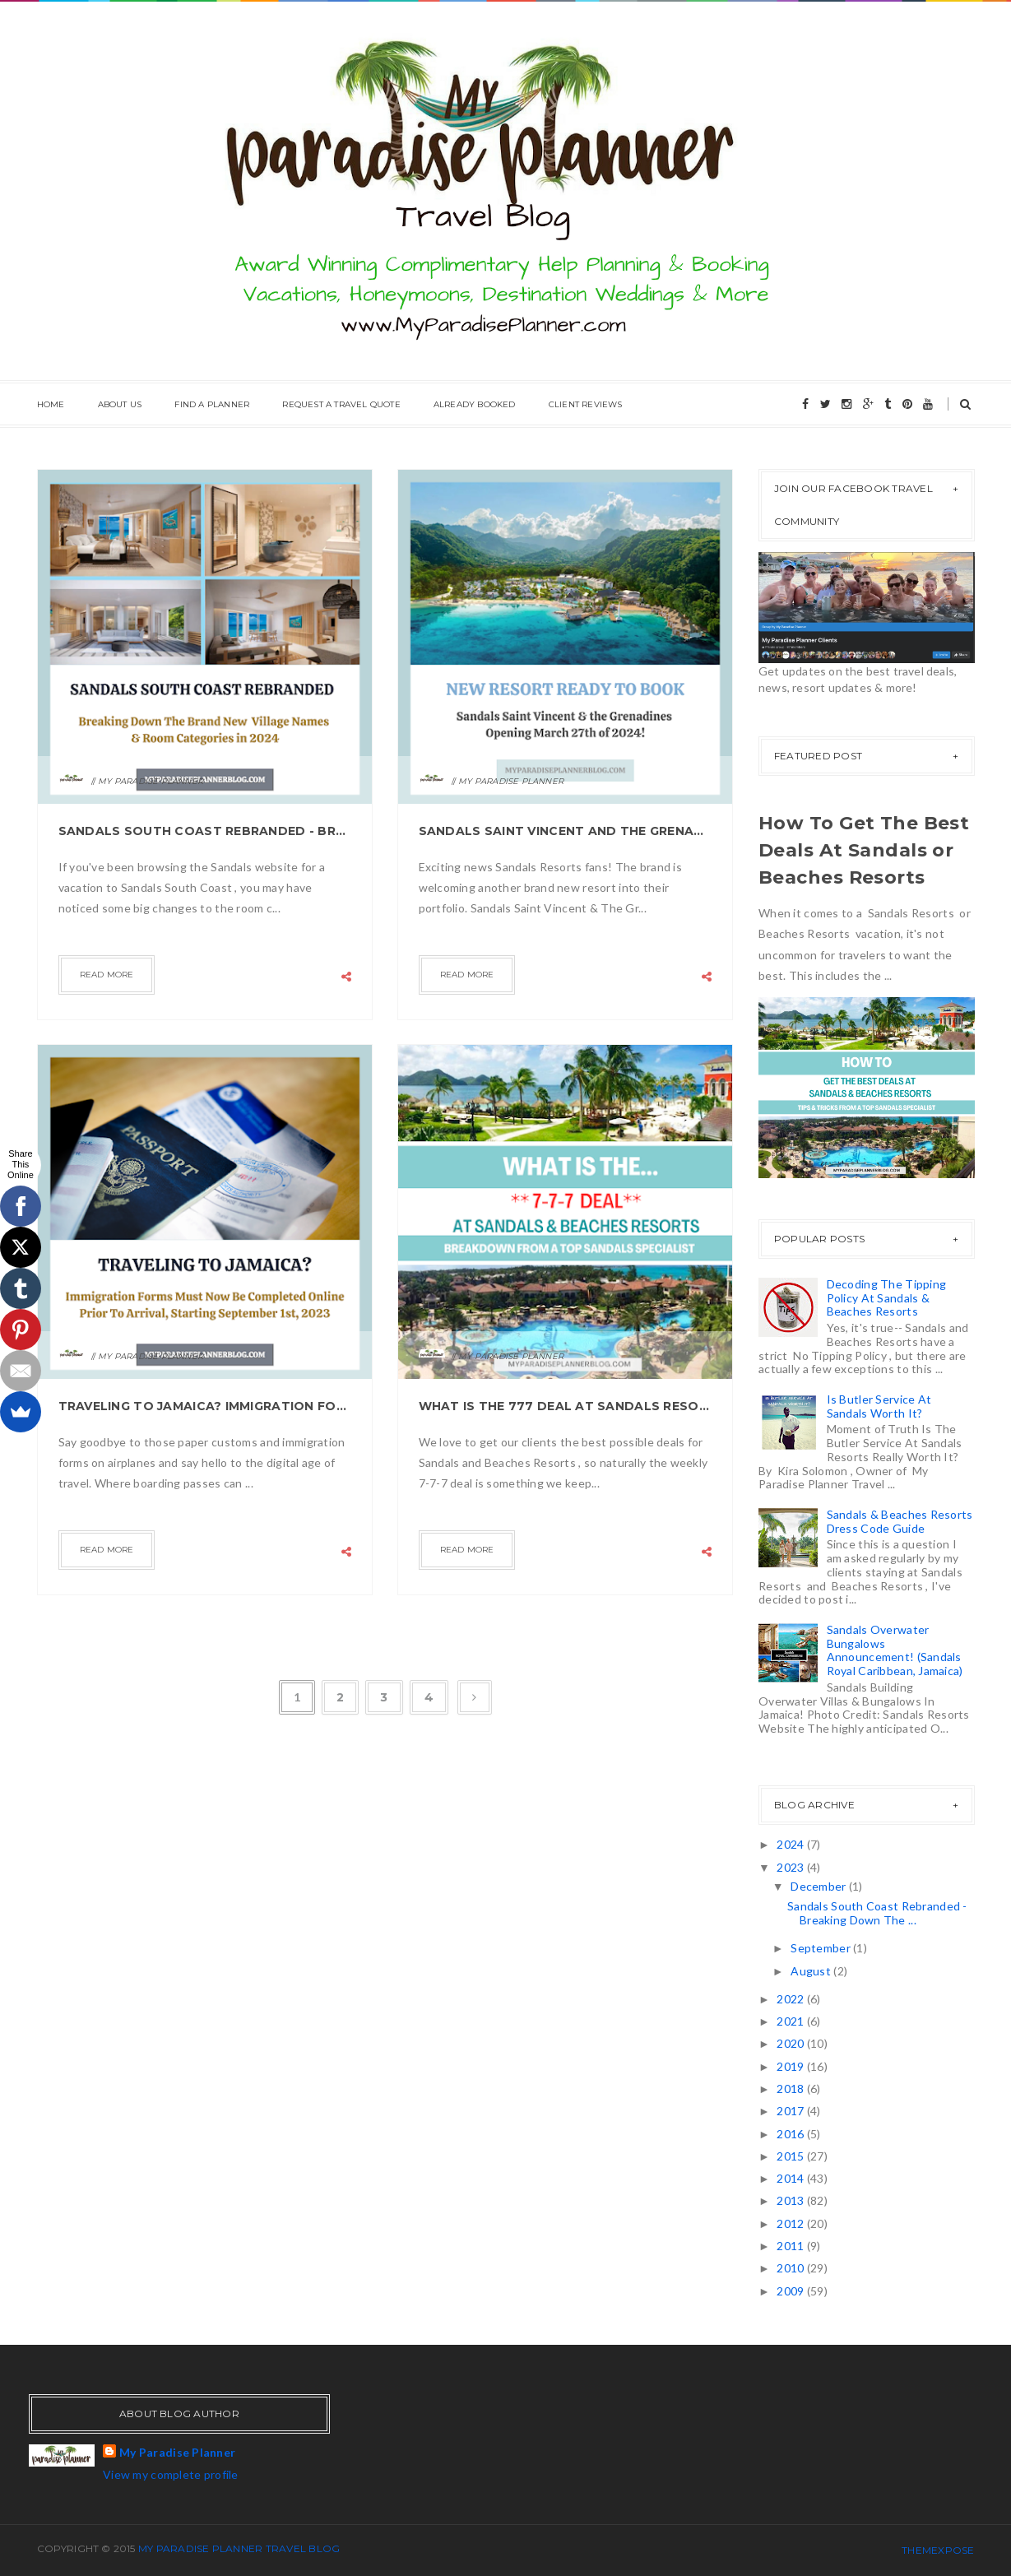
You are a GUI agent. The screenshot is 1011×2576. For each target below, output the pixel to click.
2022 (791, 1999)
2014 (791, 2178)
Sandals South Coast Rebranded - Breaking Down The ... (877, 1913)
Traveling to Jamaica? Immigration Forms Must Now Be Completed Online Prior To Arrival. (205, 1406)
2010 (791, 2268)
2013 (791, 2200)
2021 (791, 2021)
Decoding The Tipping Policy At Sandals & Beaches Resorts (887, 1298)
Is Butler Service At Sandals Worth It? (879, 1406)
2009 (791, 2291)
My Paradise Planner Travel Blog (239, 2548)
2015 (791, 2156)
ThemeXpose (938, 2550)
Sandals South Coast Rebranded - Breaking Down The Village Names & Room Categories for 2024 (205, 831)
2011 (791, 2246)
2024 (791, 1844)
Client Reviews (586, 404)
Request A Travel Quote (341, 404)
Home (51, 404)
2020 (791, 2043)
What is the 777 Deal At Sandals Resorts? (565, 1406)
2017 (791, 2111)
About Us (120, 404)
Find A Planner (211, 404)
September (822, 1948)
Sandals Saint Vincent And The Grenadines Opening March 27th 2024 (565, 831)
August (812, 1971)
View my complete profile (171, 2474)
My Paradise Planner (177, 2452)
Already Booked (475, 404)
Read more (107, 974)
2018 (791, 2089)
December (820, 1886)
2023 (791, 1867)
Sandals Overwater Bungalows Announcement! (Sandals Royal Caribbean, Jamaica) (895, 1650)
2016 (791, 2134)
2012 (791, 2223)
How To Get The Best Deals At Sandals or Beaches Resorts (863, 850)
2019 (791, 2066)
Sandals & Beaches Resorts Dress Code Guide (900, 1521)
